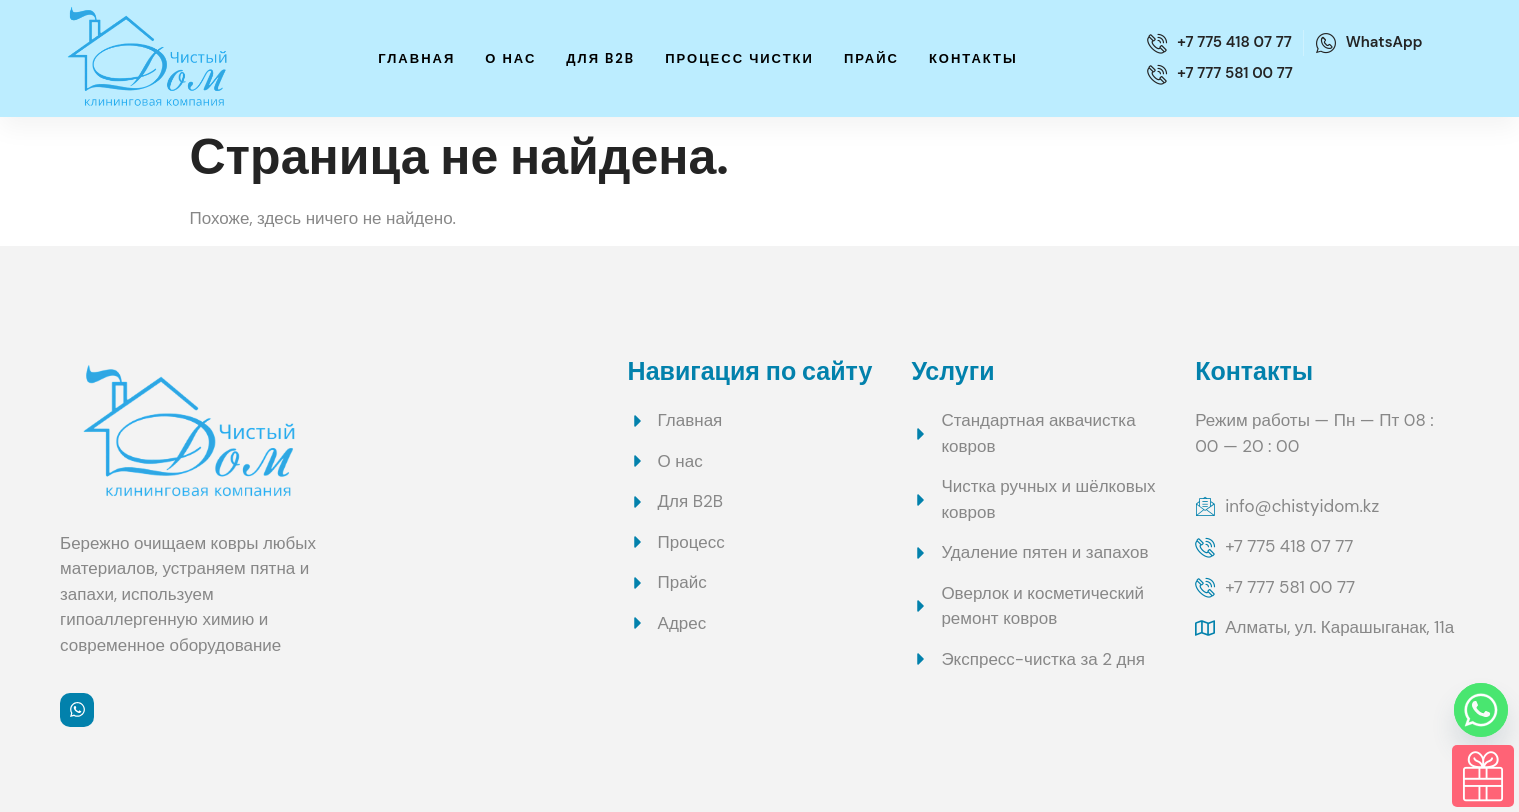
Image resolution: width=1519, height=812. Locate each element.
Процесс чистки (739, 58)
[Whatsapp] (1481, 710)
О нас (510, 58)
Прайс (871, 58)
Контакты (973, 58)
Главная (416, 58)
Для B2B (600, 58)
